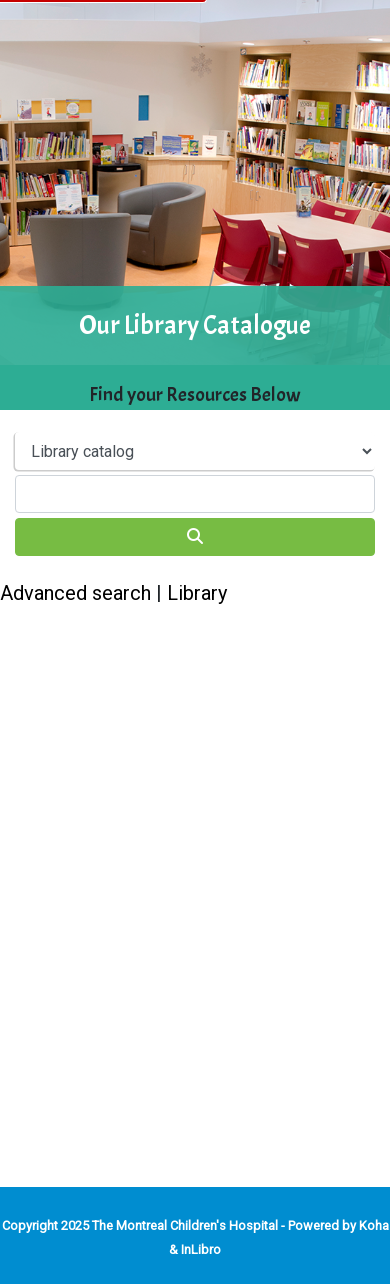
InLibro (201, 1249)
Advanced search (75, 593)
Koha (374, 1225)
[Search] (195, 537)
